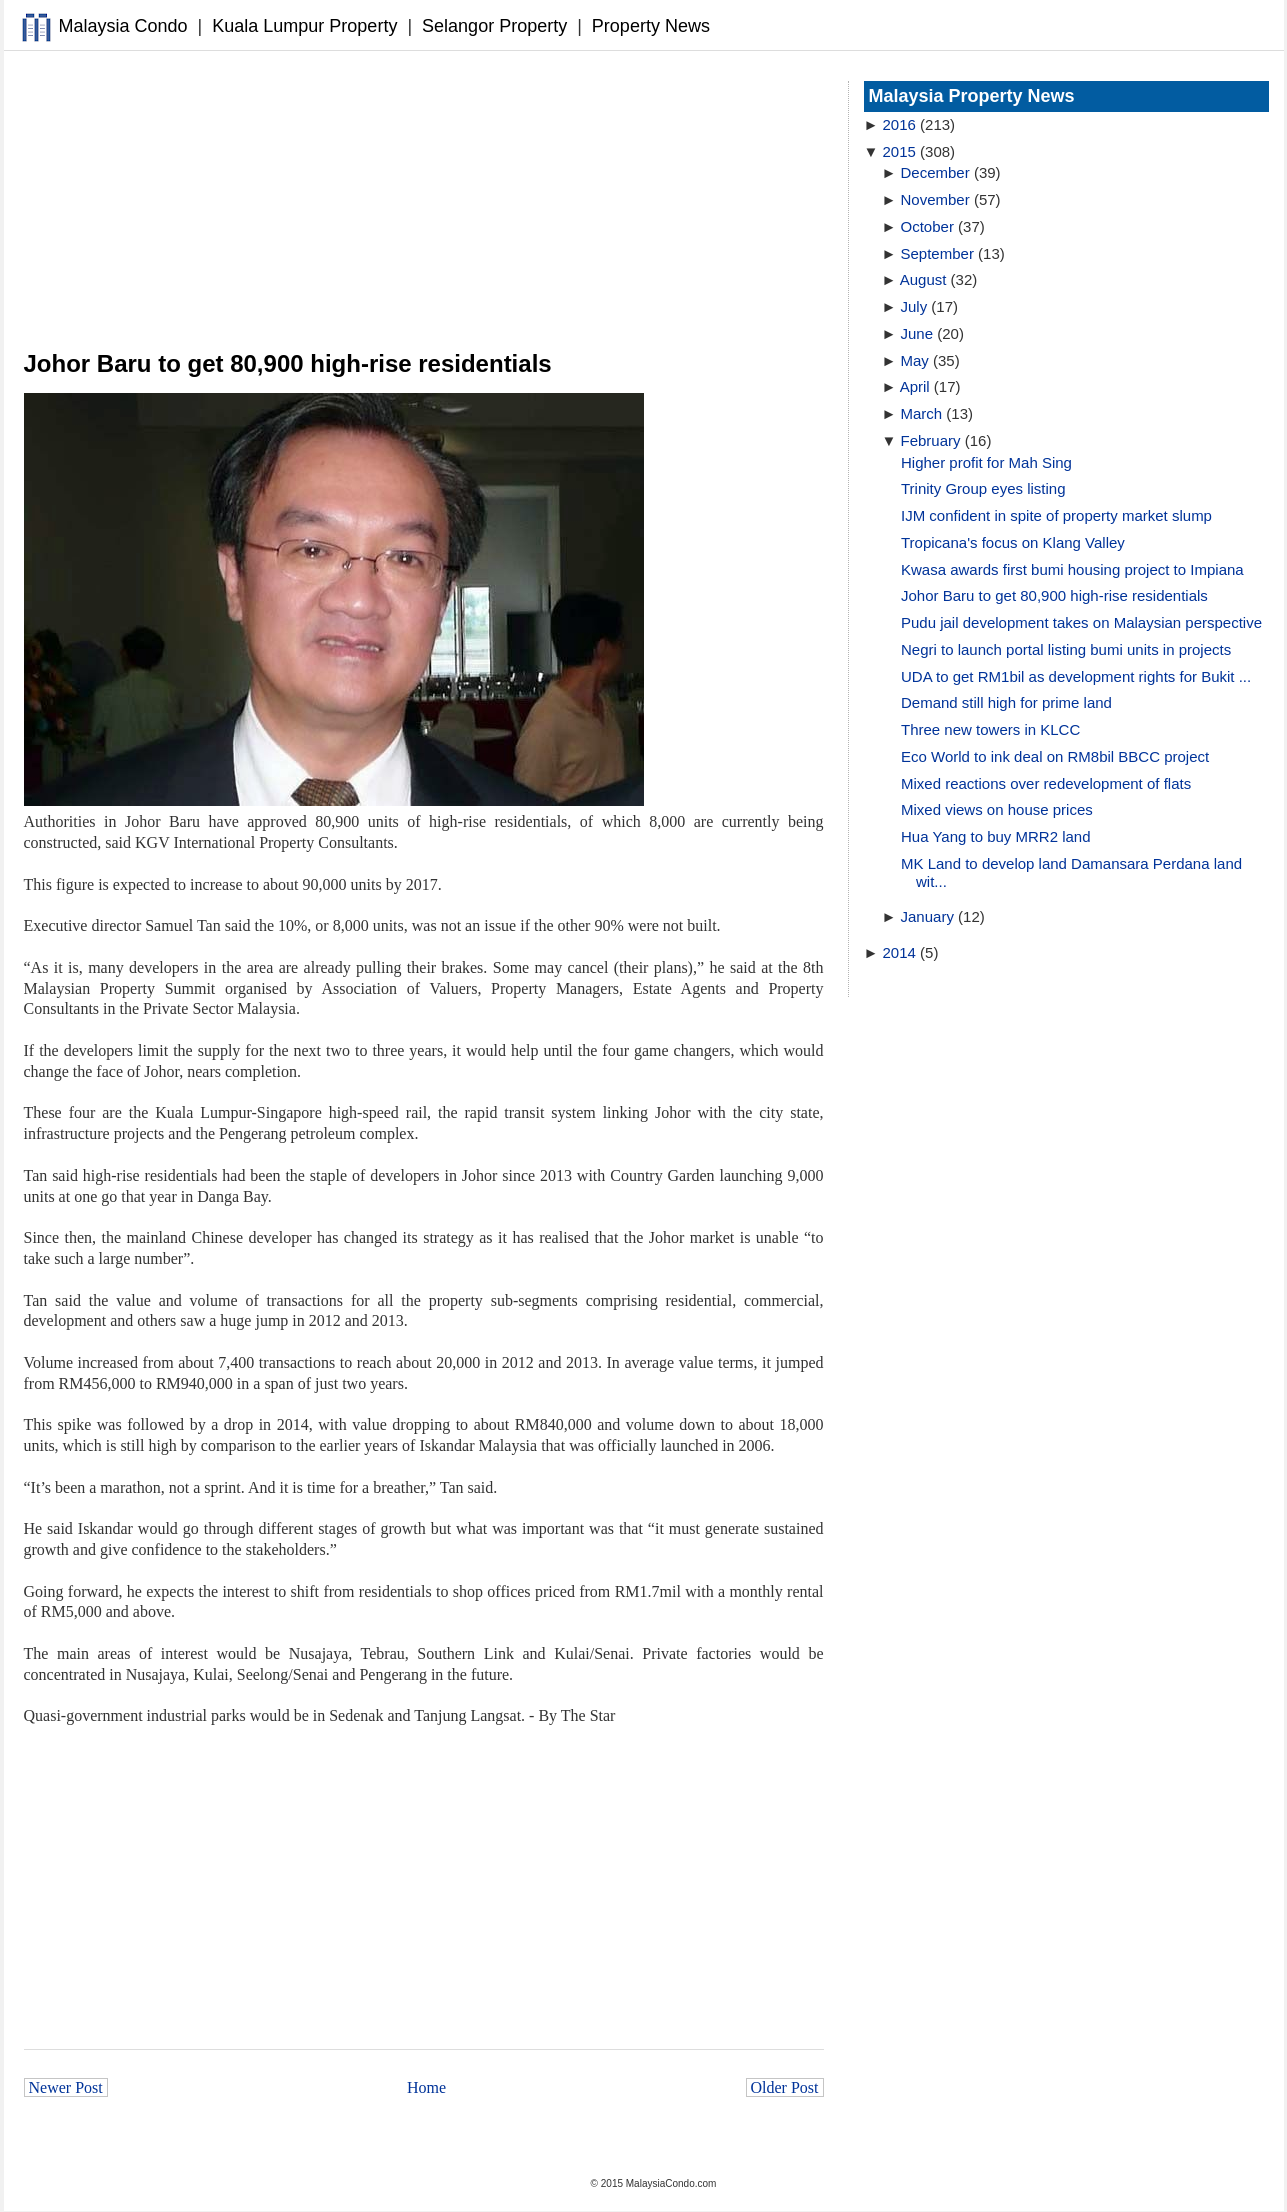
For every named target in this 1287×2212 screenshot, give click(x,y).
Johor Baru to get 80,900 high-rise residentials (1054, 595)
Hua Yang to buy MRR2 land (996, 836)
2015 (899, 151)
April (915, 386)
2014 (899, 952)
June (917, 333)
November (935, 199)
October (927, 226)
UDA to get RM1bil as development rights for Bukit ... (1076, 676)
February (931, 440)
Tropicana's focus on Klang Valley (1013, 542)
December (935, 172)
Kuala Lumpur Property (304, 26)
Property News (651, 26)
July (914, 306)
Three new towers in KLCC (990, 729)
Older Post (785, 2087)
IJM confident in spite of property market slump (1056, 515)
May (915, 360)
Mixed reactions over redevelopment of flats (1046, 783)
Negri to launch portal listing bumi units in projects (1066, 649)
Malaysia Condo (123, 26)
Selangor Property (494, 26)
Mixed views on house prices (997, 809)
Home (426, 2087)
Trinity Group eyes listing (983, 488)
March (922, 413)
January (927, 916)
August (923, 279)
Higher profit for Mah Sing (986, 462)
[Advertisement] (424, 201)
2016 (899, 124)
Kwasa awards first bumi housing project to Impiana (1072, 569)
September (937, 253)
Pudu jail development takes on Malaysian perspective (1081, 622)
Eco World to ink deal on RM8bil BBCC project (1055, 756)
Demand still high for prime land (1006, 702)
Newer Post (66, 2087)
